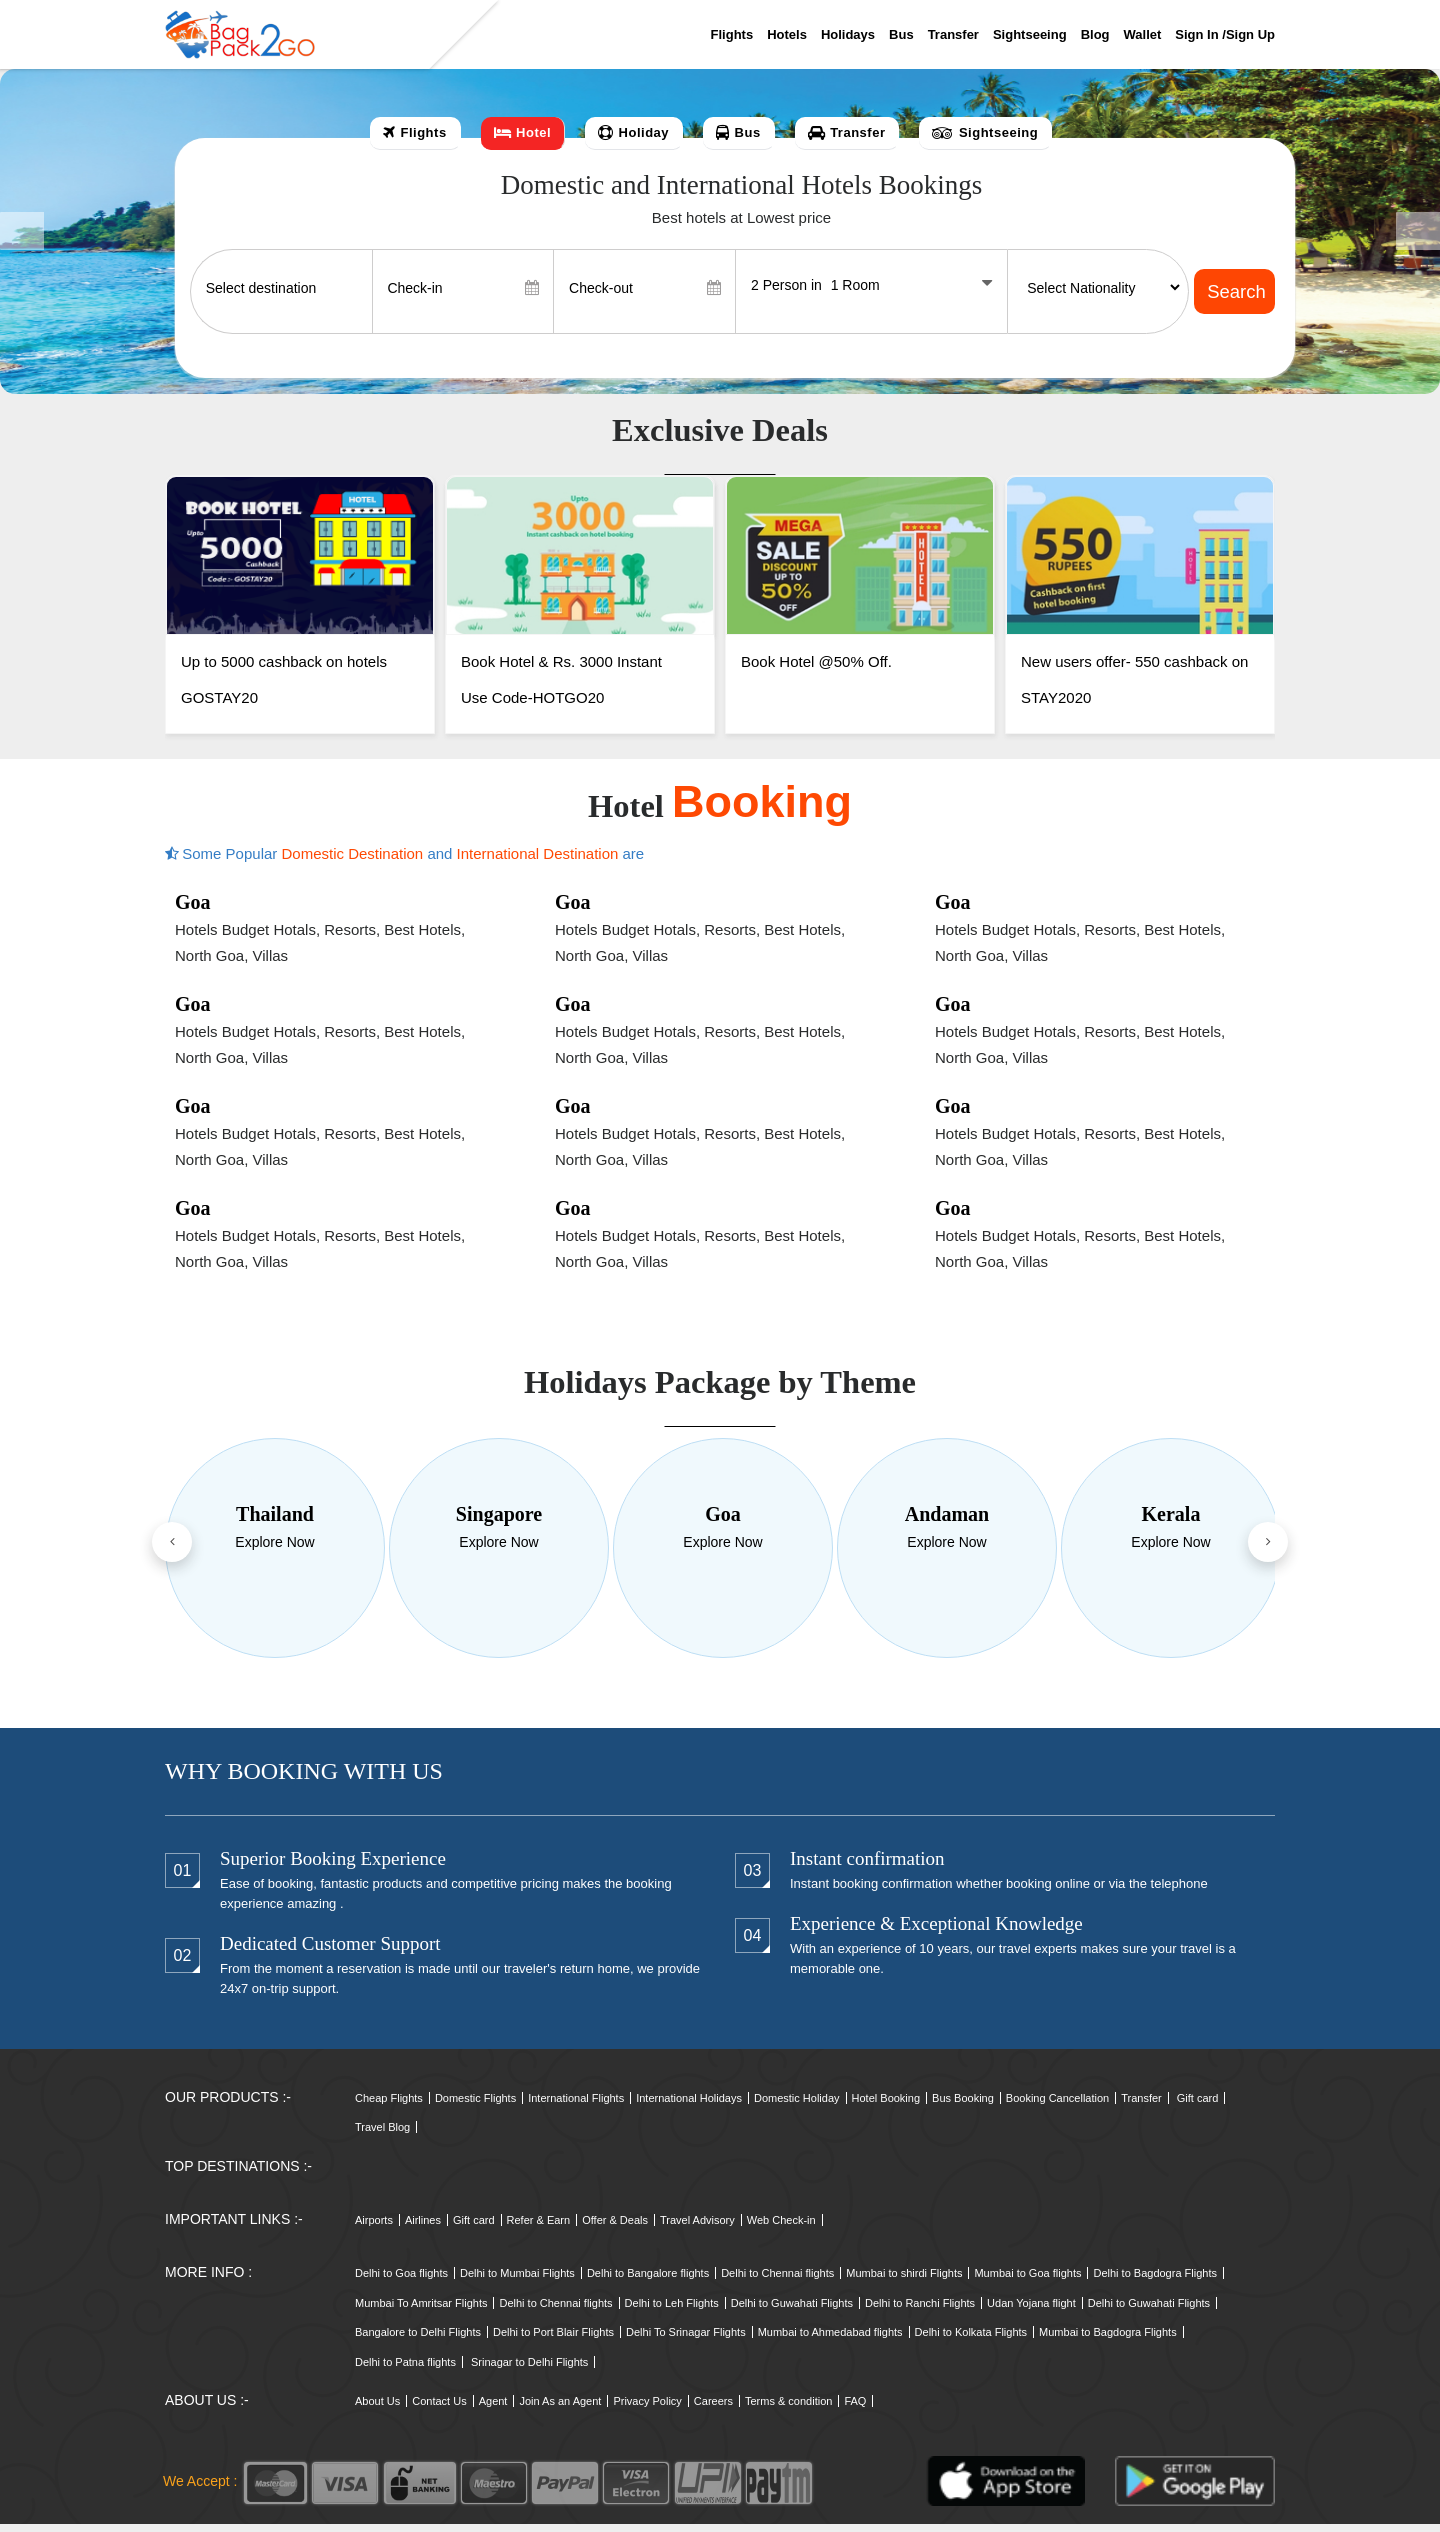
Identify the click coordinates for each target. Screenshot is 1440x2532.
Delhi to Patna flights (405, 2371)
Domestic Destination (354, 862)
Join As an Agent (560, 2410)
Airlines (423, 2229)
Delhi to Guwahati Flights (792, 2312)
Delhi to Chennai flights (777, 2282)
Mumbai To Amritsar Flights (421, 2312)
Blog (1095, 34)
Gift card (1198, 2106)
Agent (493, 2410)
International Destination (540, 862)
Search (1235, 291)
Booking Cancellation (1057, 2106)
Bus (901, 34)
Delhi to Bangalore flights (648, 2282)
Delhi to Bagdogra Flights (1155, 2282)
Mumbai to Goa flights (1027, 2282)
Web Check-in (781, 2229)
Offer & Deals (615, 2229)
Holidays (848, 34)
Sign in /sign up (1225, 34)
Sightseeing (1030, 34)
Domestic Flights (475, 2106)
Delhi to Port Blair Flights (553, 2341)
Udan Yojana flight (1031, 2312)
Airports (374, 2229)
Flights (732, 34)
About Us (377, 2410)
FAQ (855, 2410)
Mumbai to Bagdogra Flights (1108, 2341)
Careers (713, 2410)
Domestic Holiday (797, 2106)
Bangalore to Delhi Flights (418, 2341)
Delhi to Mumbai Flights (517, 2282)
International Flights (576, 2106)
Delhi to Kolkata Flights (971, 2341)
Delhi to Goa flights (401, 2282)
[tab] (415, 133)
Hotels (787, 34)
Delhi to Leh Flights (672, 2312)
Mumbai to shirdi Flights (904, 2282)
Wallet (1143, 34)
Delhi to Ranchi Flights (920, 2312)
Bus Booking (963, 2106)
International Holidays (689, 2106)
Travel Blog (382, 2136)
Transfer (953, 34)
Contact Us (439, 2410)
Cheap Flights (389, 2106)
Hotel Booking (886, 2106)
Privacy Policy (647, 2410)
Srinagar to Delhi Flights (529, 2371)
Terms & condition (788, 2410)
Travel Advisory (697, 2229)
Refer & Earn (539, 2229)
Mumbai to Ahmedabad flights (830, 2341)
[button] (22, 231)
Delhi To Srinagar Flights (686, 2341)
